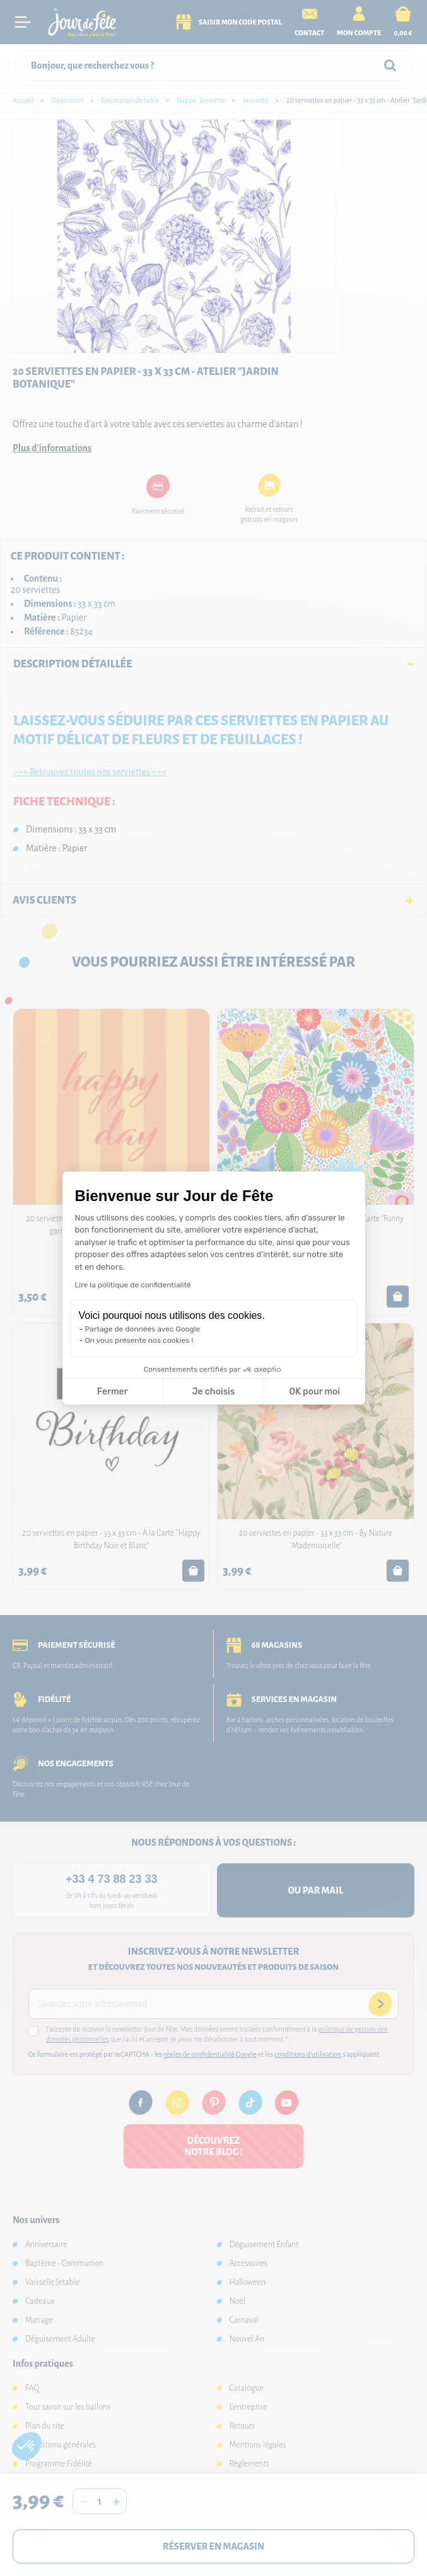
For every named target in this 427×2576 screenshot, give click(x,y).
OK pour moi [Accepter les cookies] (314, 1391)
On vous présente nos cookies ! (139, 1340)
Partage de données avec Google (143, 1329)
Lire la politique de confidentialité (133, 1284)
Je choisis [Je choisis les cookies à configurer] (213, 1391)
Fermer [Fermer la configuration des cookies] (112, 1391)
